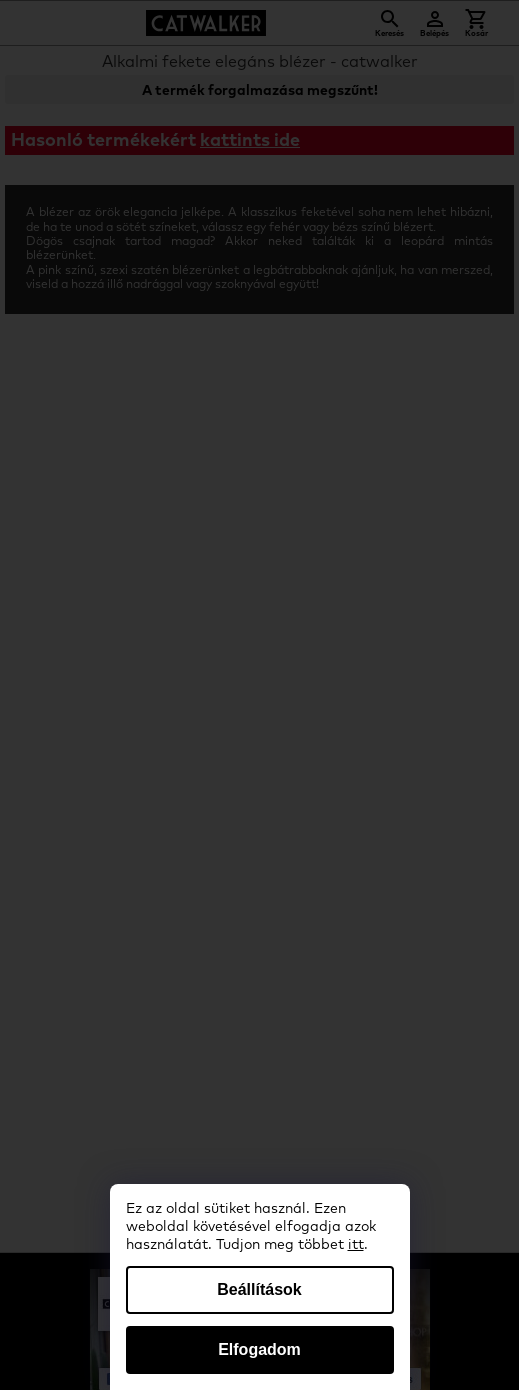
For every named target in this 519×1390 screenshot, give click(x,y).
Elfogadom (259, 1349)
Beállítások (259, 1289)
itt (356, 1245)
